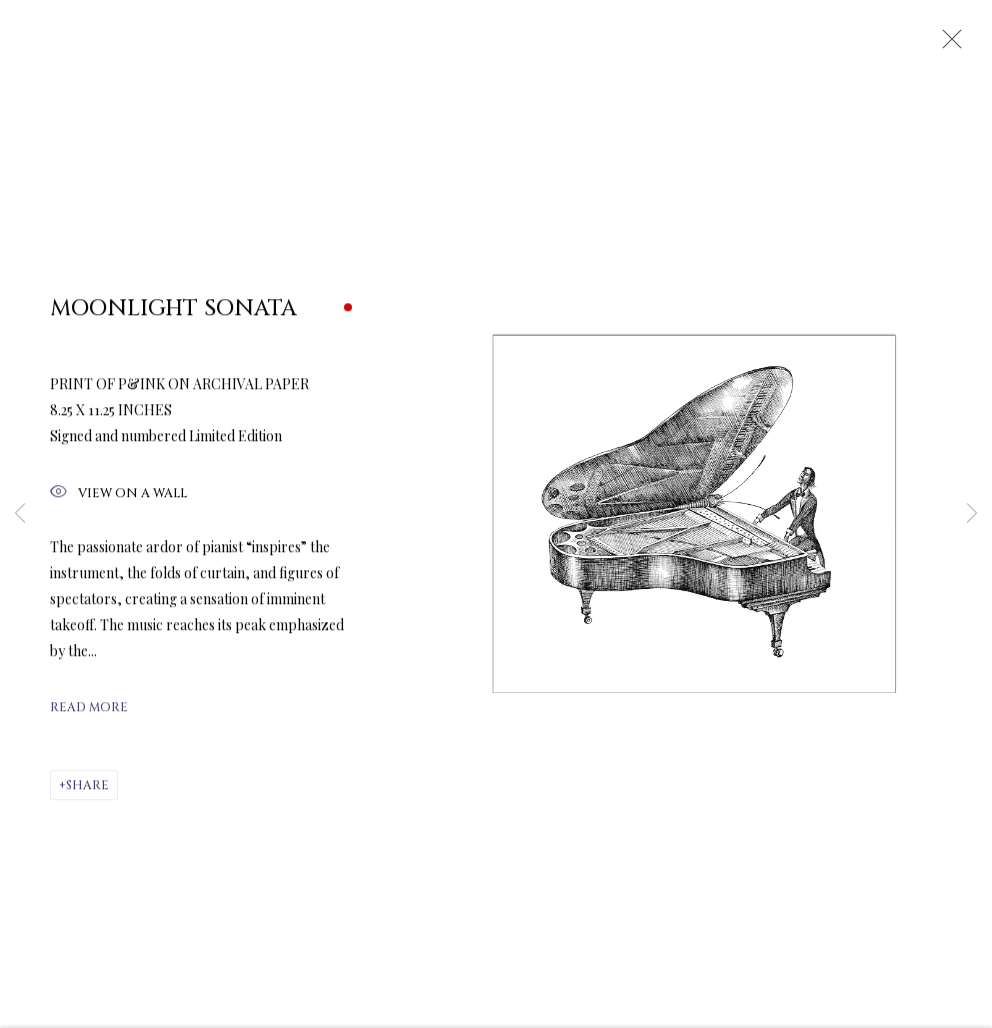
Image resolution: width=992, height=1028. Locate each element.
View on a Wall (118, 502)
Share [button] (87, 794)
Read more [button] (89, 716)
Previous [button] (20, 514)
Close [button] (951, 45)
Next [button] (972, 514)
